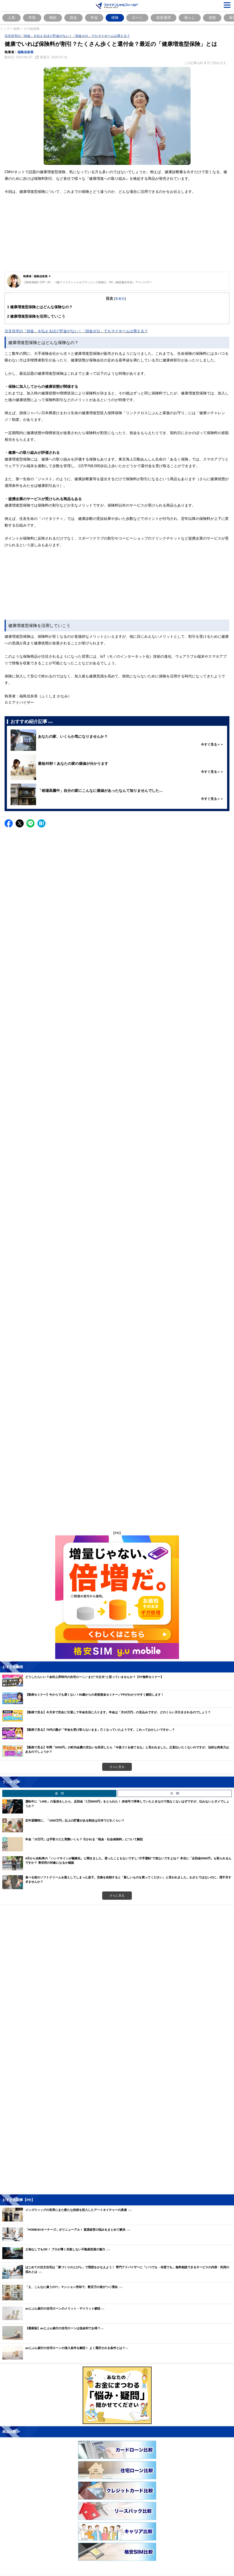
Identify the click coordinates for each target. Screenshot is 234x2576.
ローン (137, 17)
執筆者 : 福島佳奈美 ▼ (37, 276)
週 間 (59, 1793)
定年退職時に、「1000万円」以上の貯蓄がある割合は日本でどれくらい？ (74, 1820)
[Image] (117, 5)
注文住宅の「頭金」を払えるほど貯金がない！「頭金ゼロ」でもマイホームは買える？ (67, 35)
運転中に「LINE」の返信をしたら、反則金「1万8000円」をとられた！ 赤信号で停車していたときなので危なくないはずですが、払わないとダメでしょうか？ (127, 1803)
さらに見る (117, 1766)
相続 (52, 17)
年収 (32, 17)
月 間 (174, 1793)
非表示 (120, 298)
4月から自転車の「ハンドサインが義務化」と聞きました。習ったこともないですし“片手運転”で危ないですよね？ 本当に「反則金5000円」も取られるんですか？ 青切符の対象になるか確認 (128, 1860)
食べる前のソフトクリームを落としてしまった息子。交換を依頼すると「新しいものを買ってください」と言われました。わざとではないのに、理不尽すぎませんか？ (128, 1879)
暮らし (189, 17)
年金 (94, 17)
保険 (114, 17)
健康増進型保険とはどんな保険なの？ (40, 307)
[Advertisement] (117, 237)
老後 (212, 17)
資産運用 (163, 17)
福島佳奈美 (25, 51)
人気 (11, 17)
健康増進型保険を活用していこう (36, 316)
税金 (73, 17)
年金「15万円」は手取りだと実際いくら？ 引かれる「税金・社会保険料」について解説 (84, 1839)
